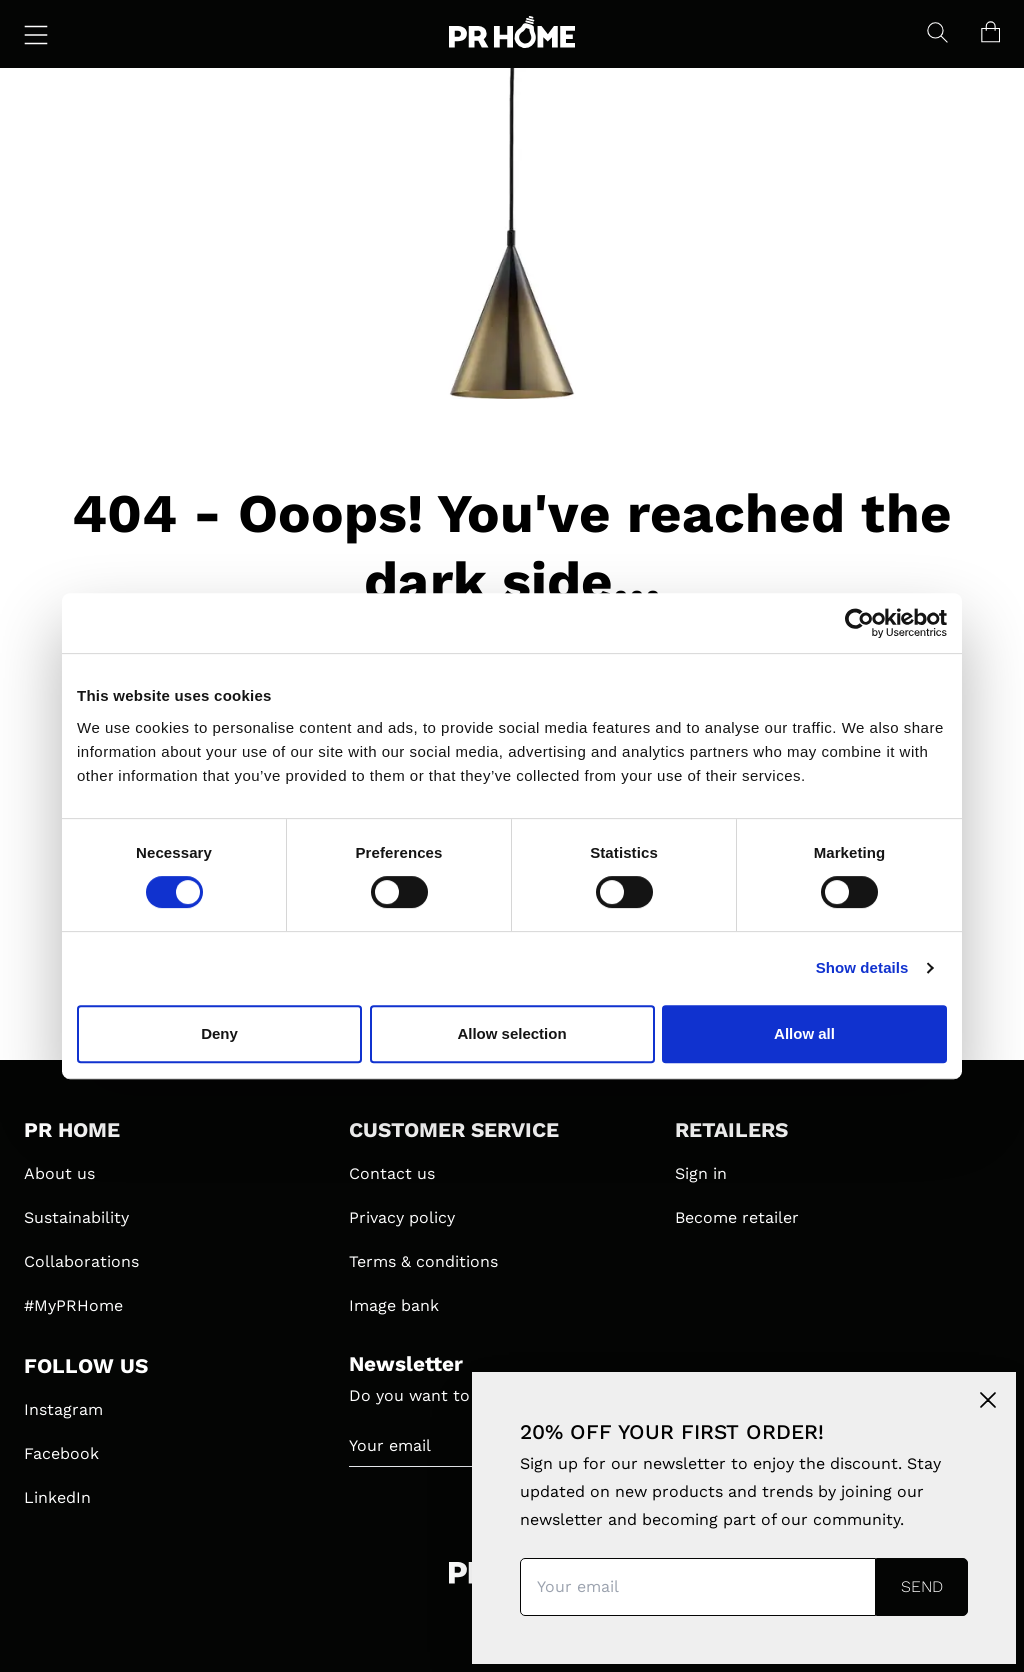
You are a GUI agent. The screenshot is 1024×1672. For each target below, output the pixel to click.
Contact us (392, 1173)
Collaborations (81, 1261)
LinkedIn (57, 1497)
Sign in (701, 1173)
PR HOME (72, 1130)
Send (922, 1586)
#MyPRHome (73, 1305)
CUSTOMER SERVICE (454, 1130)
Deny (219, 1033)
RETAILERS (731, 1130)
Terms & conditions (423, 1261)
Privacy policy (402, 1217)
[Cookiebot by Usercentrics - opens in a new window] (859, 623)
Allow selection (511, 1033)
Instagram (63, 1409)
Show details (862, 967)
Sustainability (76, 1217)
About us (59, 1173)
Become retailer (737, 1217)
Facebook (61, 1453)
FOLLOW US (86, 1366)
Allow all (804, 1033)
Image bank (394, 1305)
